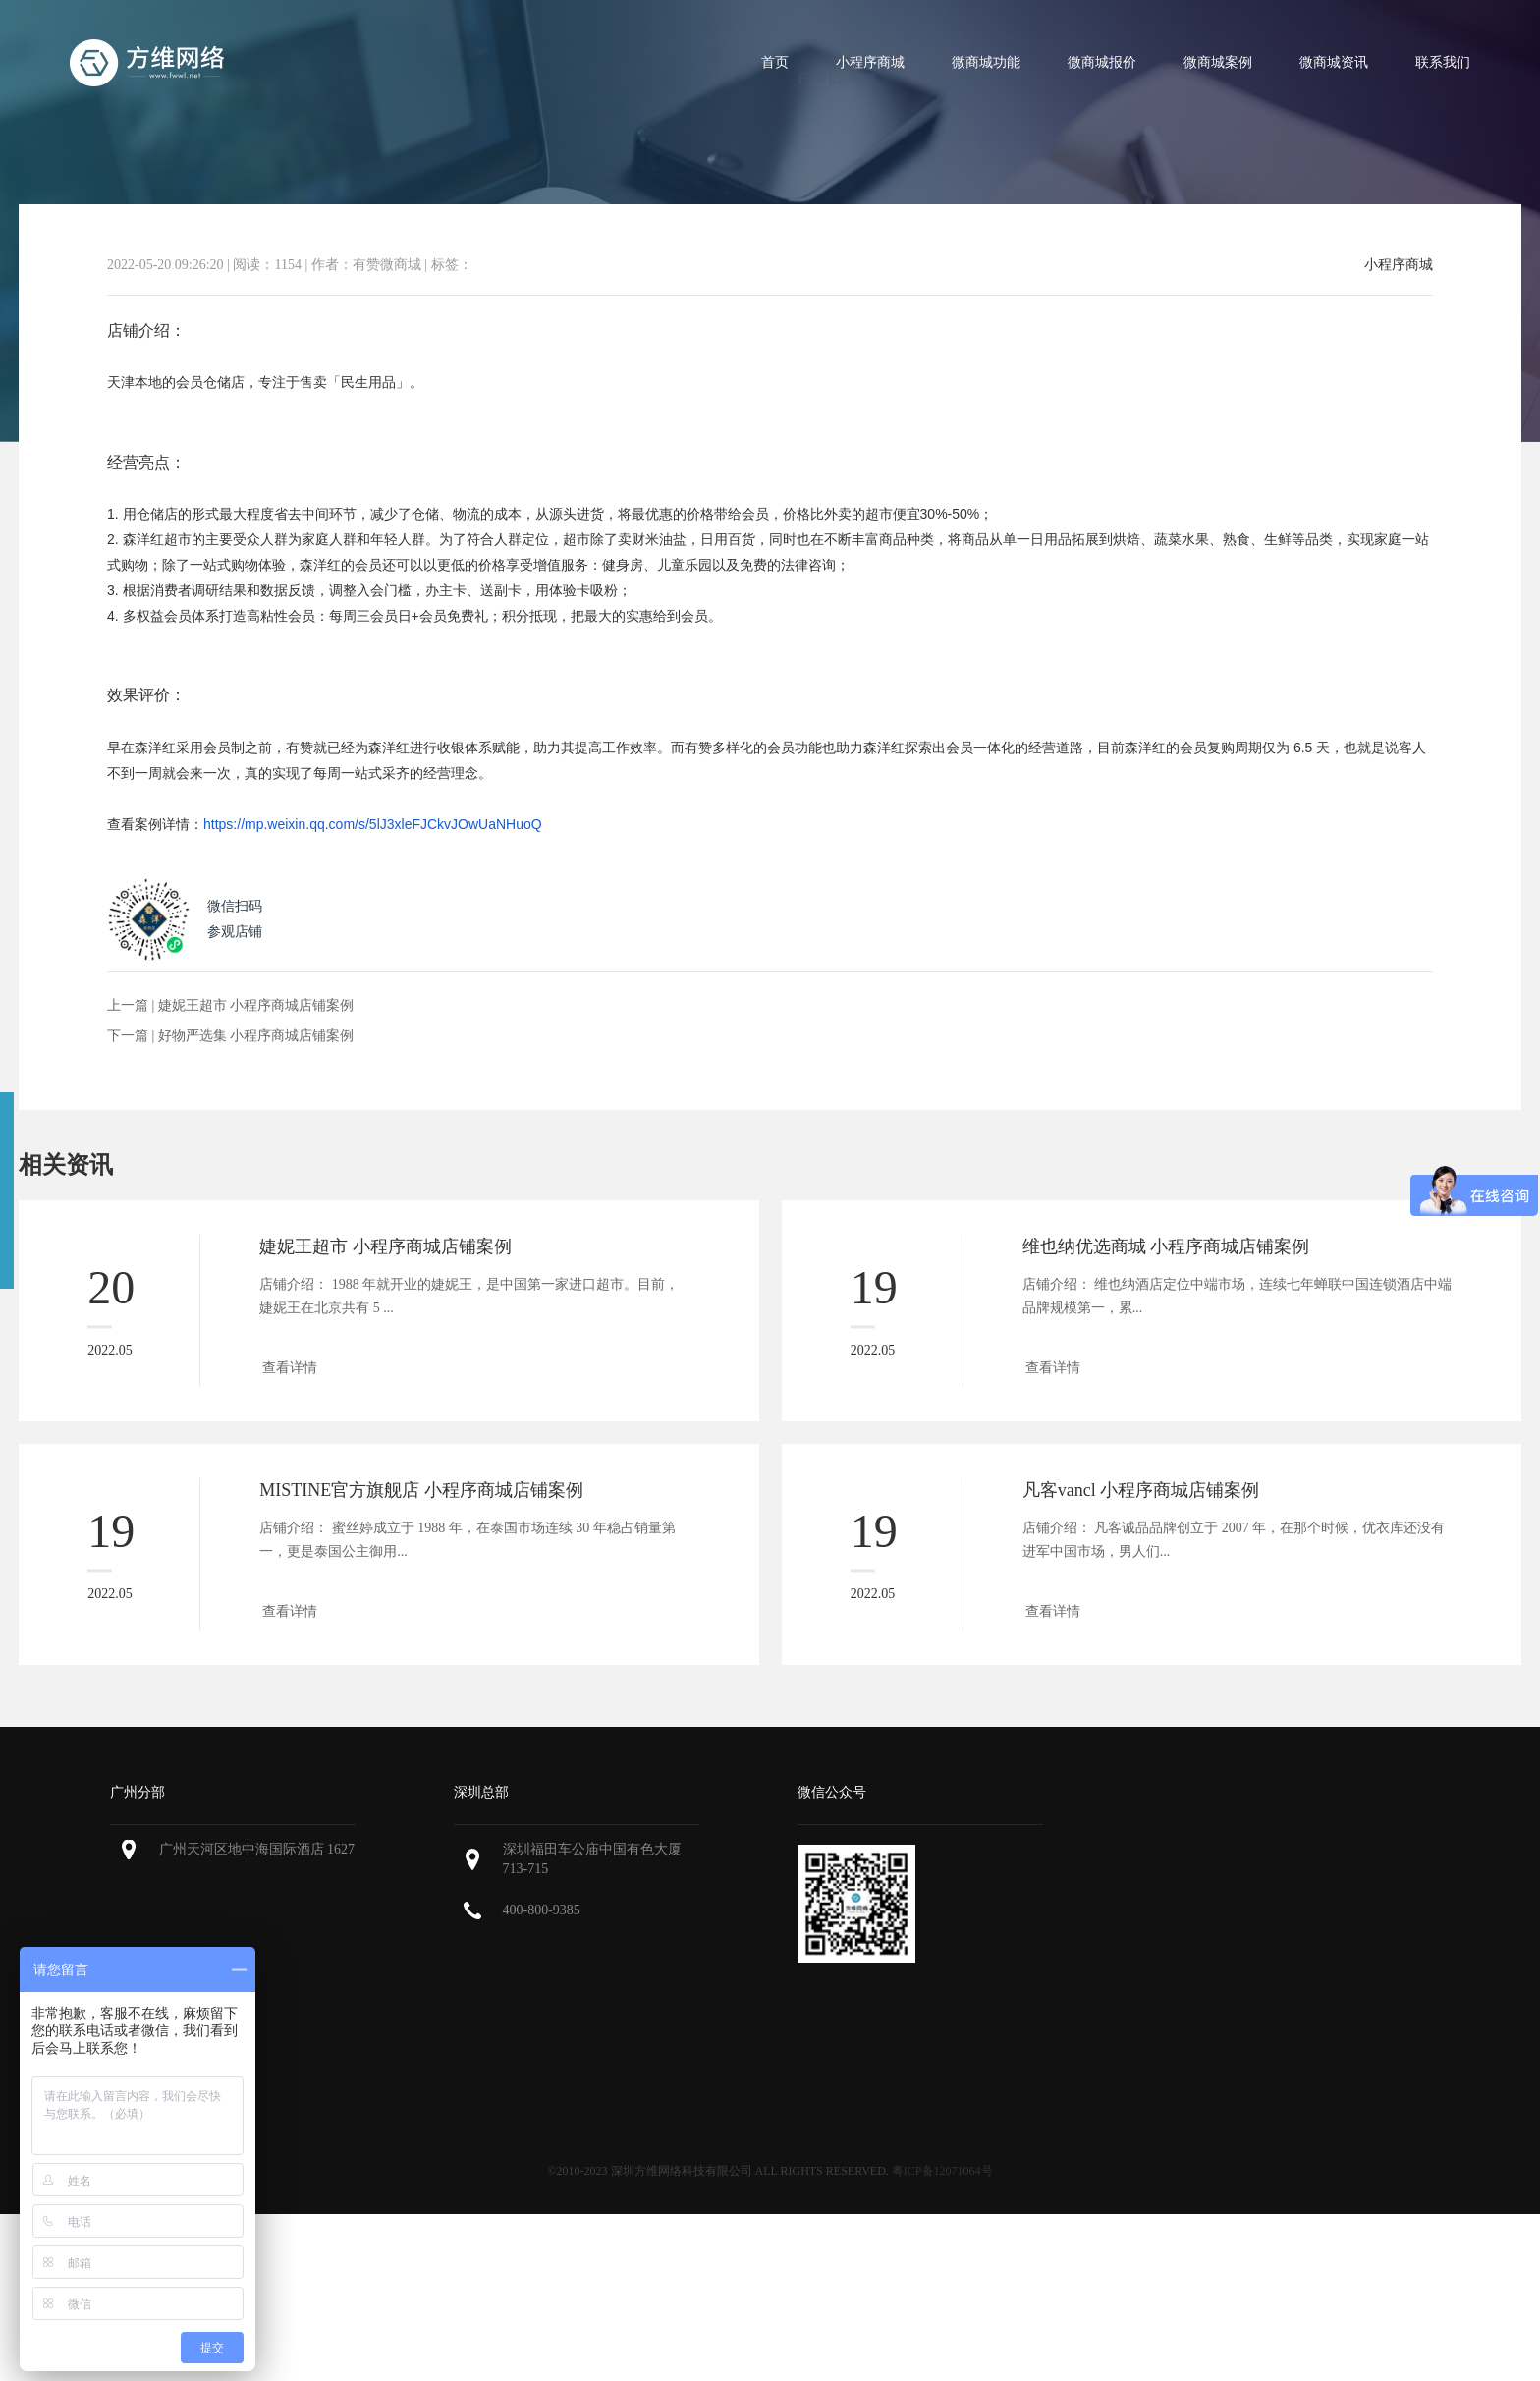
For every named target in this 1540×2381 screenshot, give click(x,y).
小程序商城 (870, 62)
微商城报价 (1102, 62)
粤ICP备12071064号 (942, 2171)
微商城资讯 (1333, 62)
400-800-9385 (541, 1910)
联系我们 (1442, 62)
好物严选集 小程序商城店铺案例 (256, 1035)
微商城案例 (1217, 62)
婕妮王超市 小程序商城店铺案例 (256, 1005)
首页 (775, 62)
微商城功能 (986, 62)
